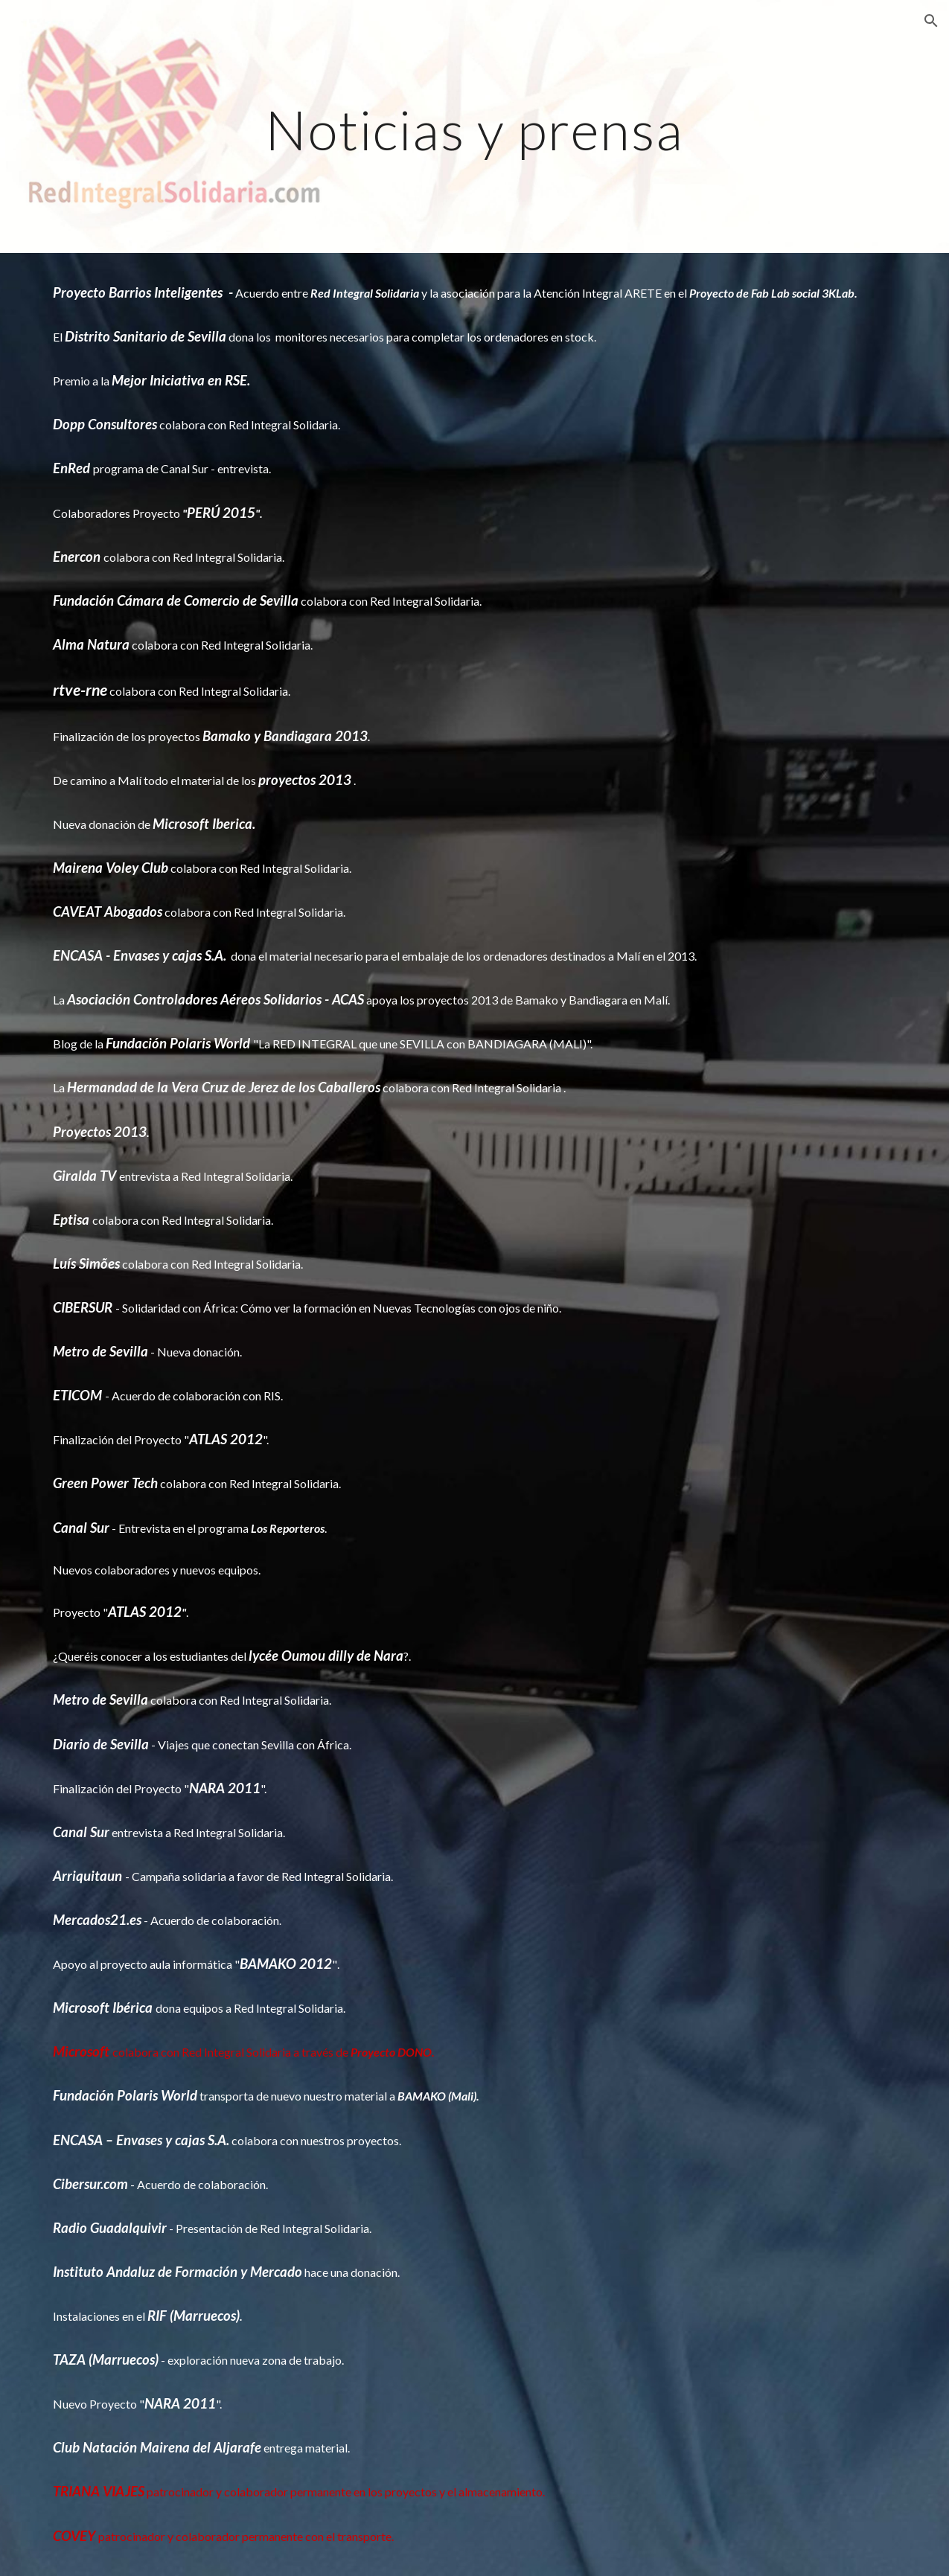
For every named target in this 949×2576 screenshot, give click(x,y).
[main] (474, 126)
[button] (931, 21)
